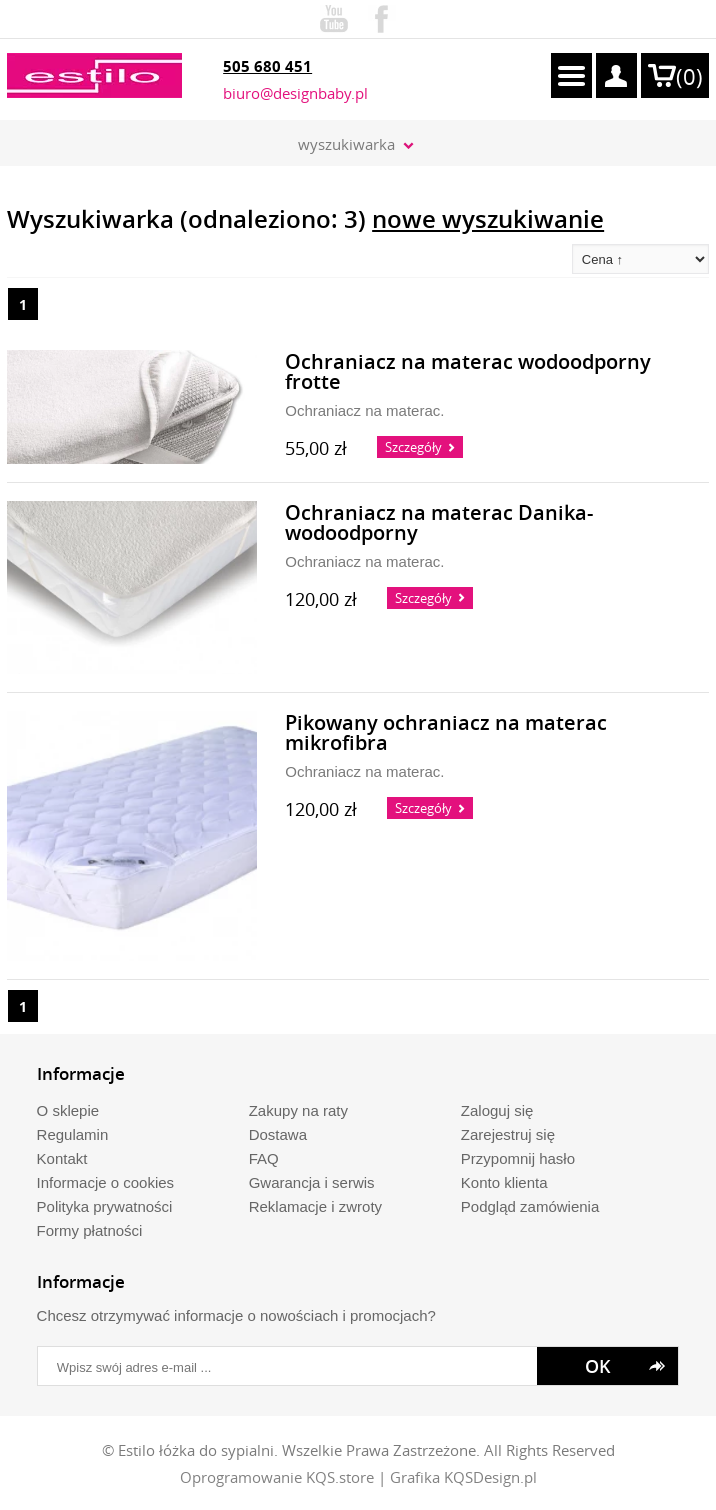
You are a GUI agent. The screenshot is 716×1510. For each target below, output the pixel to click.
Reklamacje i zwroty (315, 1206)
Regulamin (73, 1134)
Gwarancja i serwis (312, 1182)
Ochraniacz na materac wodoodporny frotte (468, 372)
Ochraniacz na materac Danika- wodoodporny (439, 523)
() (689, 76)
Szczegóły (413, 447)
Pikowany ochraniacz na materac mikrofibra (446, 733)
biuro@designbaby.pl (295, 93)
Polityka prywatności (105, 1206)
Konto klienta (504, 1182)
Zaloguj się (497, 1110)
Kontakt (62, 1158)
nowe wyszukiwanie (488, 219)
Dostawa (278, 1134)
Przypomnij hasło (518, 1158)
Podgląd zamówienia (530, 1206)
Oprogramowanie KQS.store (277, 1477)
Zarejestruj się (508, 1134)
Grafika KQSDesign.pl (463, 1477)
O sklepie (68, 1110)
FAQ (264, 1158)
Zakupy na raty (298, 1110)
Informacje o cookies (106, 1182)
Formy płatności (90, 1230)
